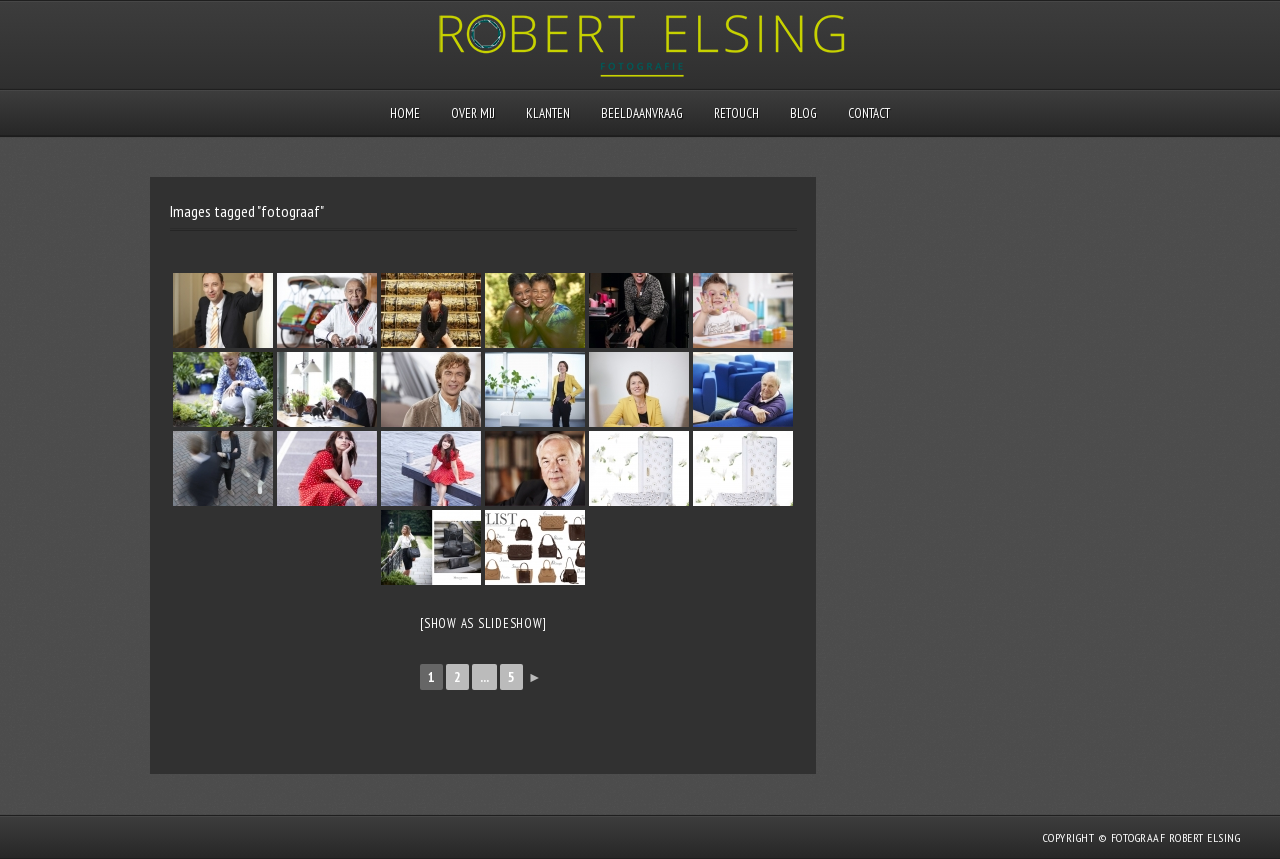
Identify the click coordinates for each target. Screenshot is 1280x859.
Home (405, 113)
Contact (869, 113)
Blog (803, 113)
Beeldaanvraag (642, 113)
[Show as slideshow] (483, 623)
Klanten (548, 113)
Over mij (473, 113)
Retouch (736, 113)
